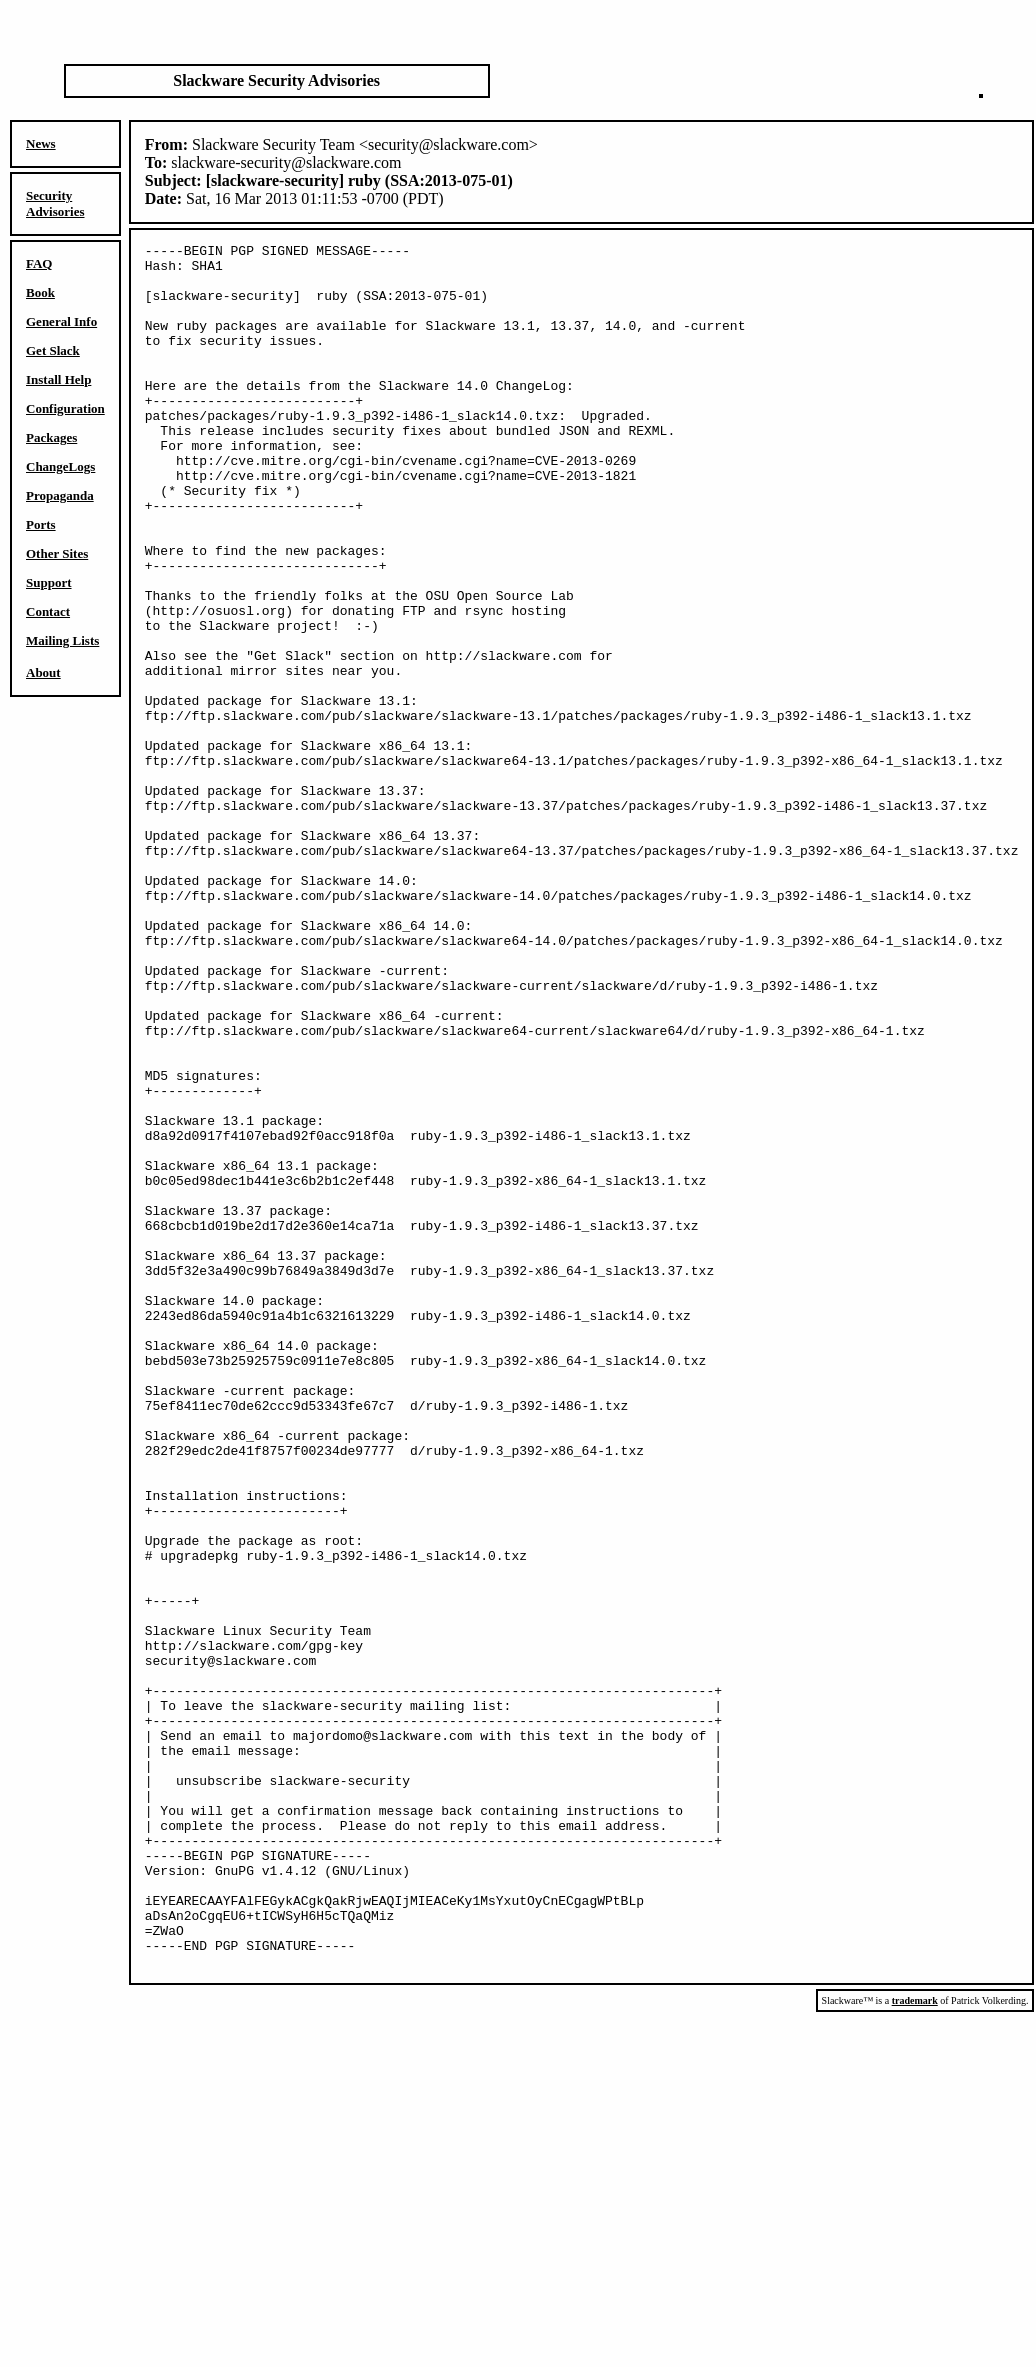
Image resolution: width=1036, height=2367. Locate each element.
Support (49, 582)
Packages (51, 437)
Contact (48, 611)
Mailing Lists (62, 640)
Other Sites (57, 553)
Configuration (65, 408)
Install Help (58, 379)
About (43, 672)
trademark (915, 2345)
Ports (41, 524)
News (41, 143)
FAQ (39, 263)
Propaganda (60, 495)
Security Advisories (55, 203)
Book (40, 292)
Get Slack (53, 350)
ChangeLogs (60, 466)
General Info (61, 321)
